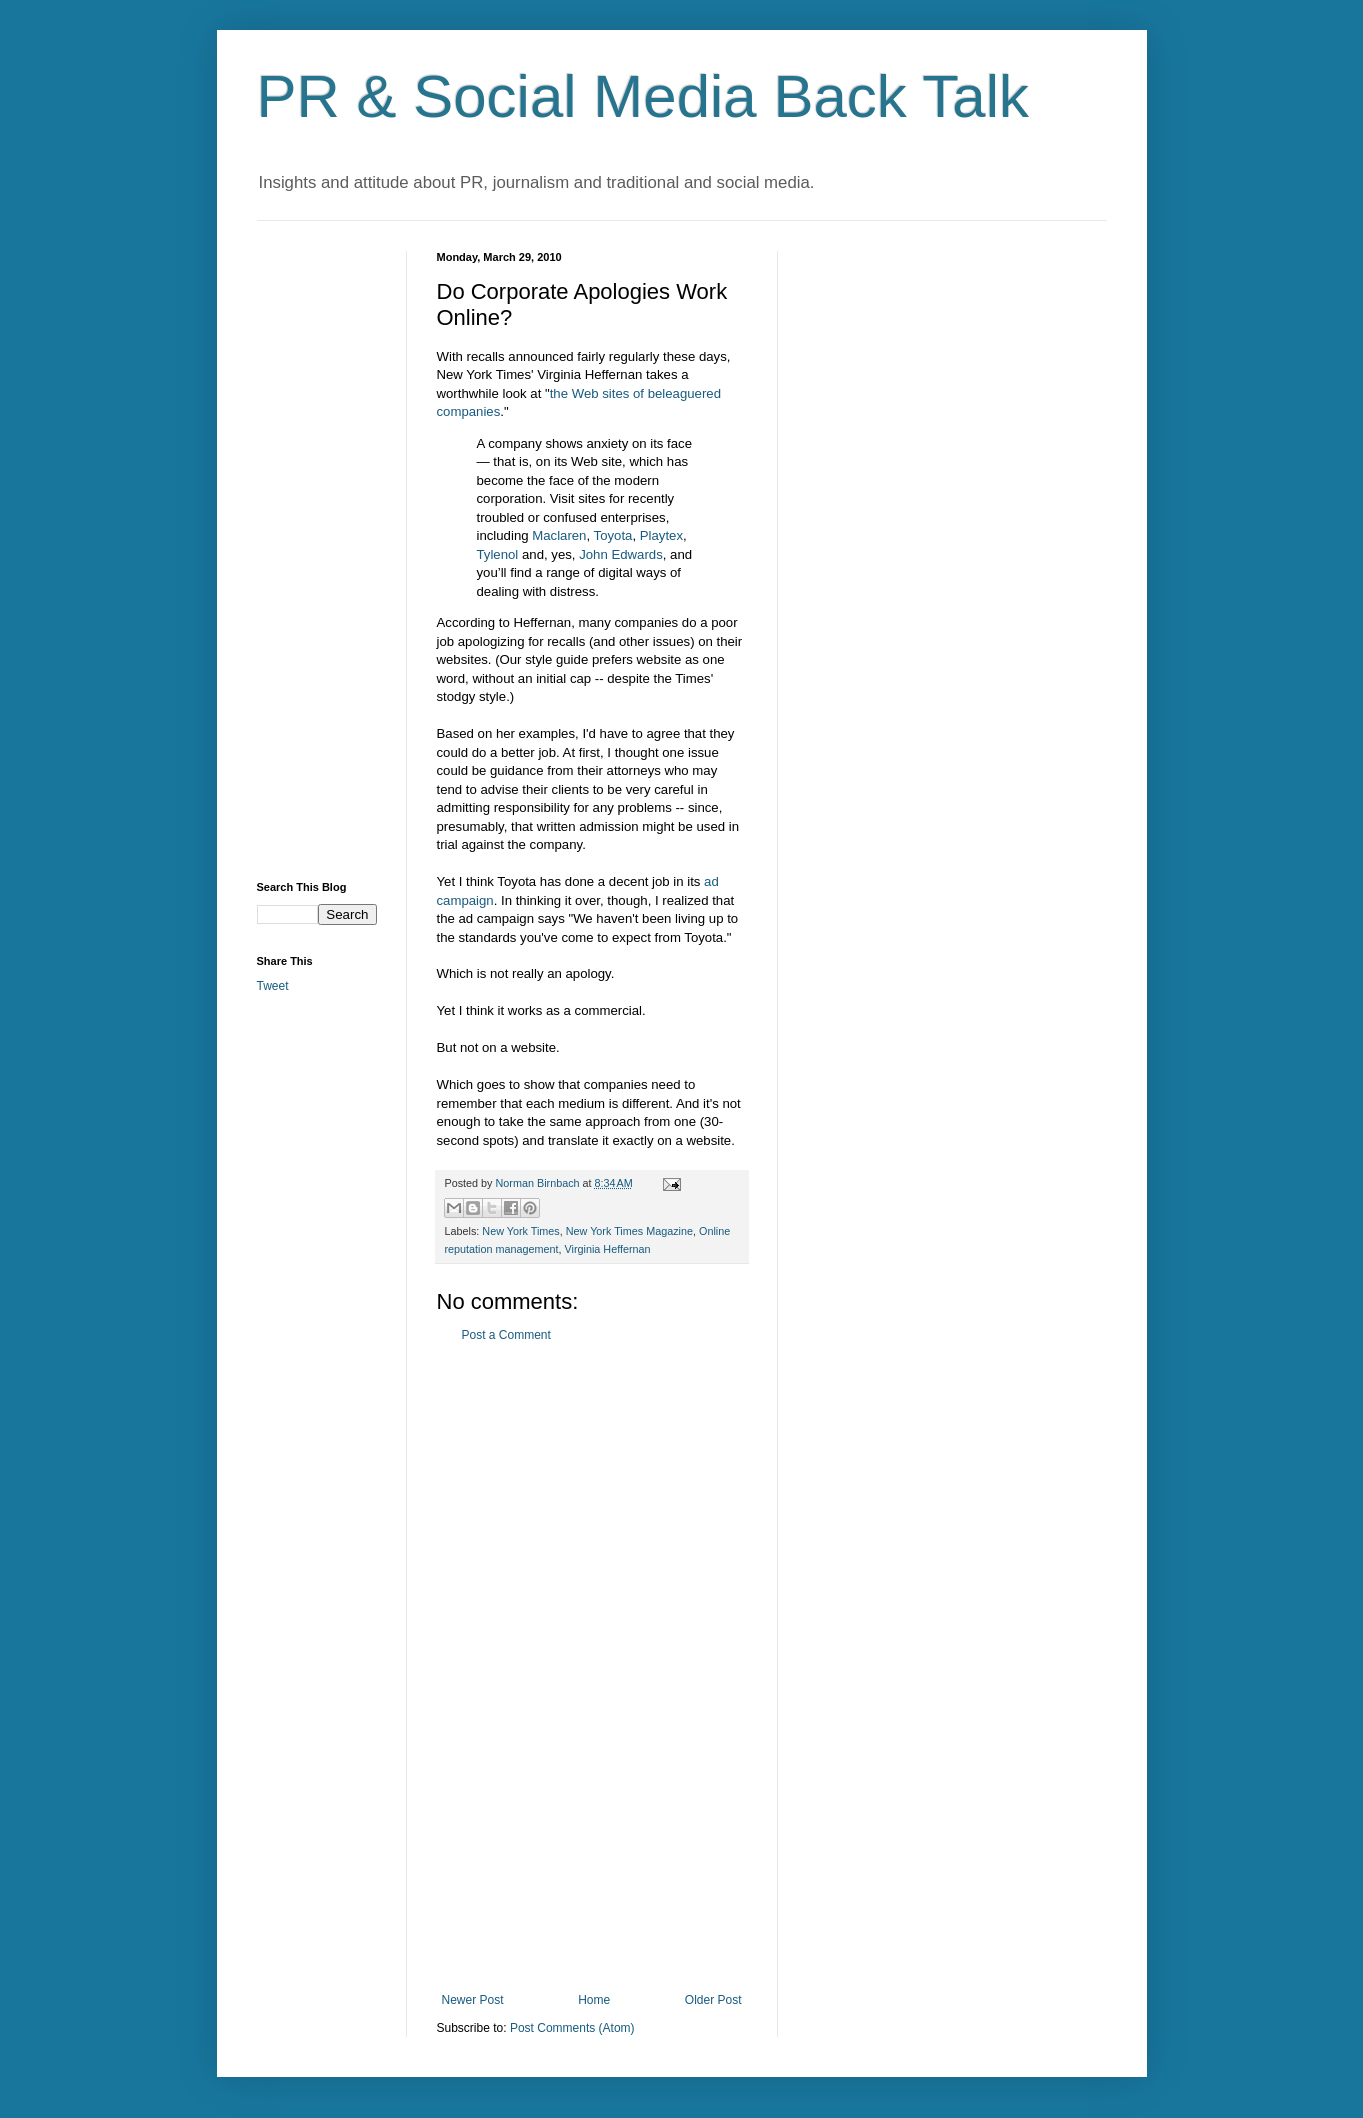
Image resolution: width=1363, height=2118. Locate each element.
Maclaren (559, 535)
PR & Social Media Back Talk (643, 96)
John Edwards (621, 554)
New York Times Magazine (629, 1231)
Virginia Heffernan (608, 1249)
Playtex (661, 535)
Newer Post (473, 2000)
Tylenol (498, 554)
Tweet (273, 986)
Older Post (713, 2000)
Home (594, 2000)
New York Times (520, 1231)
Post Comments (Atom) (572, 2028)
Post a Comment (506, 1335)
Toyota (613, 535)
